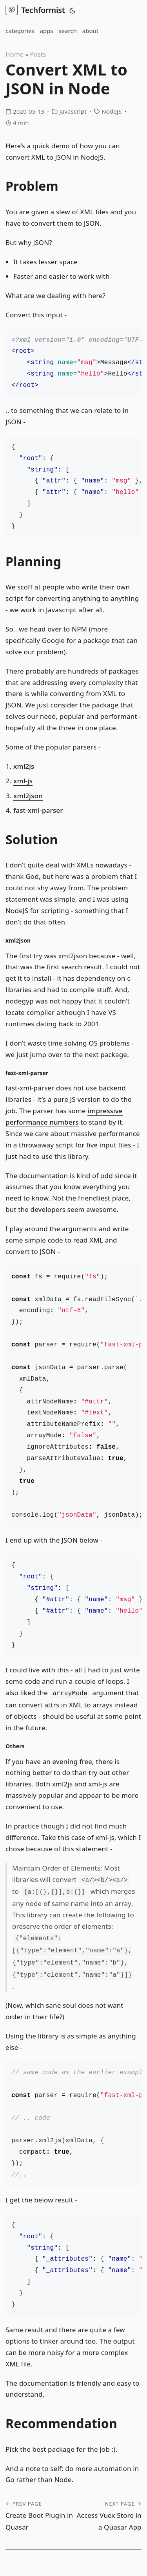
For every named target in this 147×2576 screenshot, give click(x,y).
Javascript (72, 111)
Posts (38, 54)
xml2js (23, 766)
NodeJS (112, 111)
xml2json (28, 795)
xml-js (23, 780)
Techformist (35, 9)
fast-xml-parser (38, 810)
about (90, 31)
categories (19, 31)
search (67, 31)
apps (46, 31)
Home (14, 54)
